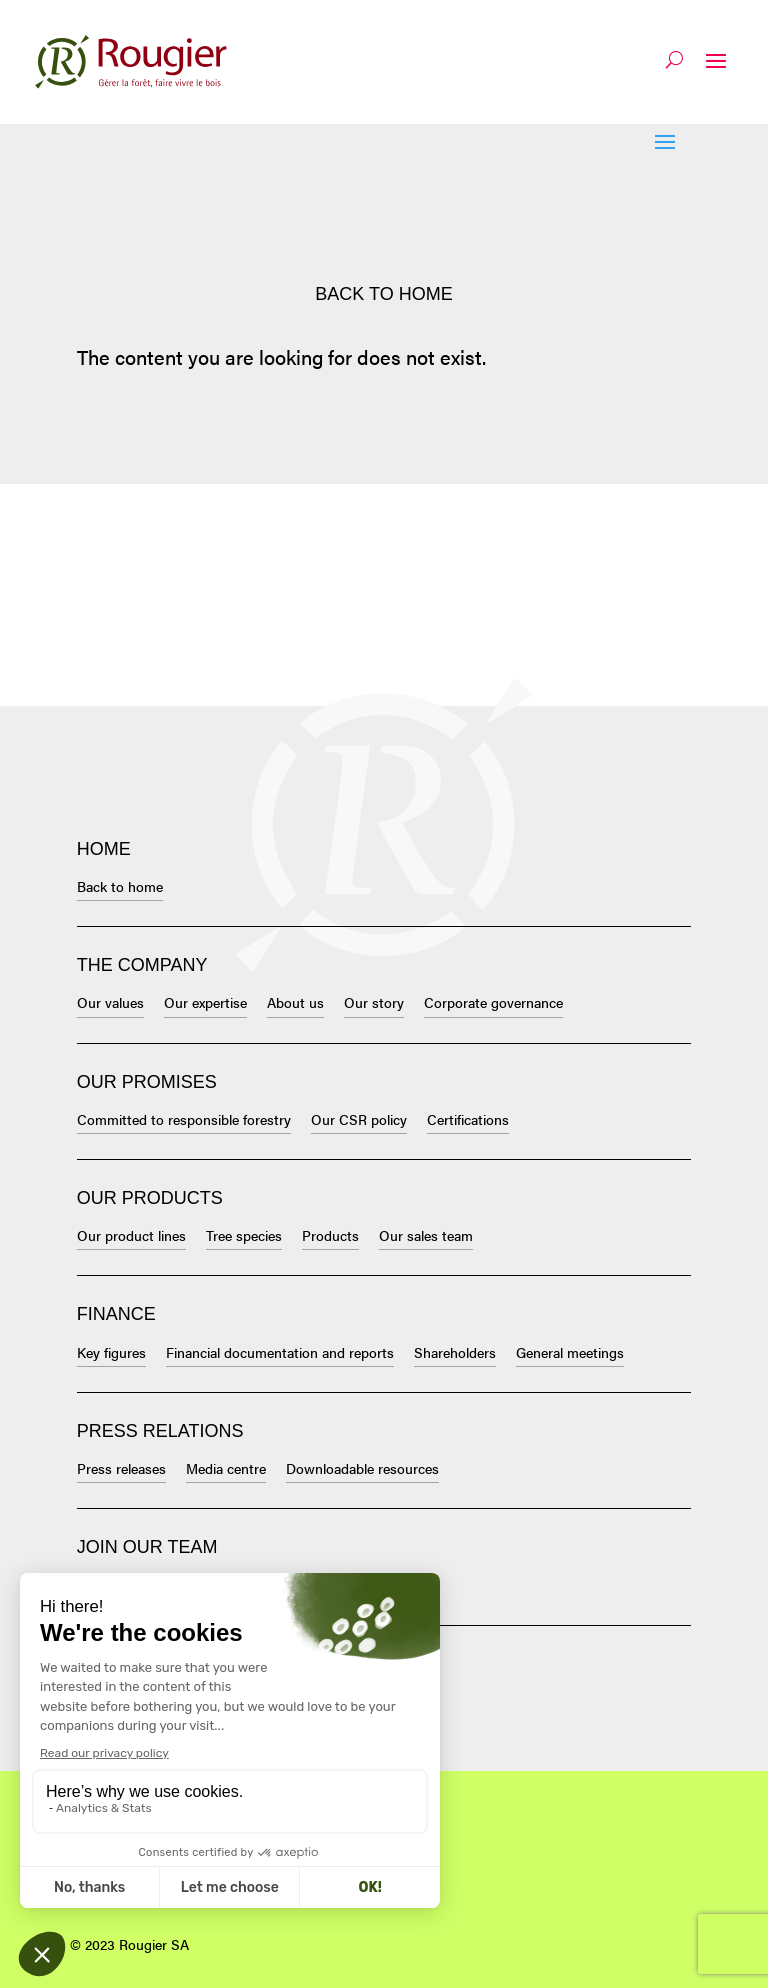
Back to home (383, 294)
